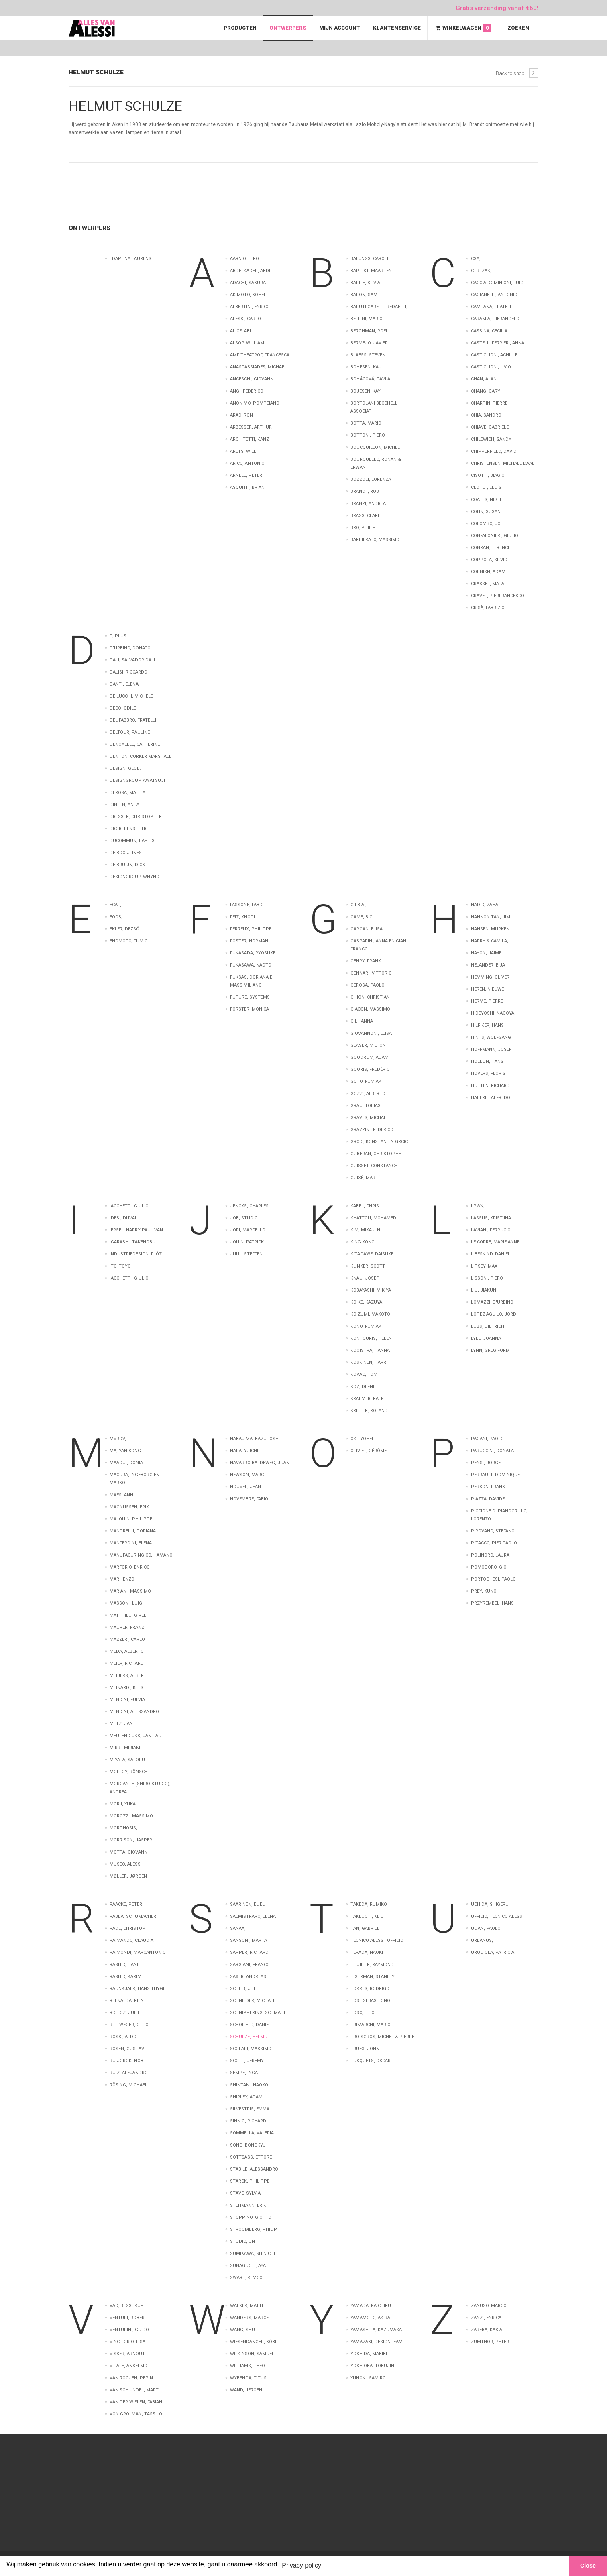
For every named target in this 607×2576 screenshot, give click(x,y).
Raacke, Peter (126, 1904)
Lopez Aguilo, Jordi (494, 1314)
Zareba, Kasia (486, 2329)
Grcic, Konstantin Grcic (379, 1141)
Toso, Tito (362, 2012)
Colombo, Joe (487, 523)
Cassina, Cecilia (489, 331)
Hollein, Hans (487, 1061)
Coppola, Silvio (489, 559)
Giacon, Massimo (370, 1009)
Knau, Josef (364, 1278)
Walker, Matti (246, 2305)
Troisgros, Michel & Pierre (382, 2036)
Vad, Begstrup (127, 2305)
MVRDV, (118, 1438)
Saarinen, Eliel (247, 1904)
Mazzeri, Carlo (127, 1639)
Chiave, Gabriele (490, 427)
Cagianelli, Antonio (494, 294)
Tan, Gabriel (364, 1928)
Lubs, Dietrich (487, 1326)
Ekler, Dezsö (124, 929)
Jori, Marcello (247, 1230)
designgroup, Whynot (136, 876)
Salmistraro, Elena (253, 1916)
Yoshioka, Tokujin (372, 2365)
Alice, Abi (240, 331)
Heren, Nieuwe (487, 989)
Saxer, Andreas (248, 1976)
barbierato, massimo (374, 539)
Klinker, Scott (367, 1266)
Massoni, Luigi (126, 1603)
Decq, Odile (123, 708)
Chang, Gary (485, 391)
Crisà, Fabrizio (488, 607)
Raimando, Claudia (131, 1940)
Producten (240, 28)
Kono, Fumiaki (366, 1326)
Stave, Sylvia (245, 2193)
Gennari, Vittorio (371, 973)
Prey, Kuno (484, 1591)
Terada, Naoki (366, 1952)
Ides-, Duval (123, 1218)
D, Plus (118, 636)
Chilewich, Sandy (491, 439)
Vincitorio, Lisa (127, 2341)
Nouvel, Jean (245, 1486)
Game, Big (361, 917)
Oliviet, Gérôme (368, 1450)
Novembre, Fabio (249, 1499)
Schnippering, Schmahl (258, 2012)
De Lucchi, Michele (131, 696)
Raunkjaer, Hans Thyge (137, 1988)
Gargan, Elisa (366, 929)
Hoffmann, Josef (491, 1049)
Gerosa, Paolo (367, 985)
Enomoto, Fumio (129, 941)
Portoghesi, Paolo (493, 1579)
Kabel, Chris (364, 1206)
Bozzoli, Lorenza (370, 479)
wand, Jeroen (246, 2390)
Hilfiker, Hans (487, 1025)
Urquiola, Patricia (492, 1952)
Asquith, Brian (247, 487)
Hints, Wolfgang (491, 1037)
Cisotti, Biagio (488, 475)
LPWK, (478, 1206)
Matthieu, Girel (128, 1615)
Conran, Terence (490, 547)
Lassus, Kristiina (491, 1218)
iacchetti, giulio (129, 1278)
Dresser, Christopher (136, 816)
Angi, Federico (246, 391)
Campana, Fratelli (492, 306)
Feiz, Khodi (242, 917)
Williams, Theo (247, 2365)
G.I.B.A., (358, 905)
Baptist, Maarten (371, 270)
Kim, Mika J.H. (365, 1230)
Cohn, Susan (486, 511)
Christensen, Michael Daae (502, 463)
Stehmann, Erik (248, 2205)
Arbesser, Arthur (251, 427)
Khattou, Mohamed (373, 1218)
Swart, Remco (246, 2277)
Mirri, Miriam (125, 1747)
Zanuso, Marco (489, 2305)
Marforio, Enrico (130, 1567)
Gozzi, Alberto (367, 1093)
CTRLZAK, (481, 270)
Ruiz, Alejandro (129, 2072)
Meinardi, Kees (126, 1687)
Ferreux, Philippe (250, 929)
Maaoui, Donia (126, 1462)
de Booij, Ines (126, 852)
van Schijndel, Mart (134, 2390)
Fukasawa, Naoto (250, 965)
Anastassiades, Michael (258, 367)
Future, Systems (250, 997)
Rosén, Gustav (127, 2048)
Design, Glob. (125, 768)
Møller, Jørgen (128, 1876)
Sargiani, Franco (250, 1964)
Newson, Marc (247, 1474)
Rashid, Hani (124, 1964)
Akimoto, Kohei (247, 294)
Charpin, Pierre (489, 403)
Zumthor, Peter (490, 2341)
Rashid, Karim (125, 1976)
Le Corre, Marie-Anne (495, 1242)
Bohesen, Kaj (365, 367)
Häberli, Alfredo (490, 1097)
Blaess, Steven (367, 355)
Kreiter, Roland (369, 1410)
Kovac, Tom (363, 1374)
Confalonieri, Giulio (494, 535)
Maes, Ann (121, 1495)
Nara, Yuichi (244, 1450)
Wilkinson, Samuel (252, 2353)
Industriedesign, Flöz (136, 1254)
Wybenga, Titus (248, 2378)
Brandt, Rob (364, 491)
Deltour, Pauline (130, 732)
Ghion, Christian (370, 997)
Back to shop (517, 73)
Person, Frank (488, 1486)
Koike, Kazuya (366, 1302)
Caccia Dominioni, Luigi (498, 282)
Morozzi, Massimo (131, 1816)
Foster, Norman (249, 941)
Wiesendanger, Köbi (253, 2341)
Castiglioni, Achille (494, 355)
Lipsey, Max (484, 1266)
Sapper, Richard (249, 1952)
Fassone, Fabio (247, 905)
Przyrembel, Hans (492, 1603)
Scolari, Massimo (250, 2048)
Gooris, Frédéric (369, 1069)
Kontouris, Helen (371, 1338)
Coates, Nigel (486, 499)
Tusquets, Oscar (370, 2060)
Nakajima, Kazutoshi (255, 1438)
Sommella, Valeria (252, 2133)
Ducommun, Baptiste (135, 840)
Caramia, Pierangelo (495, 318)
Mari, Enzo (122, 1579)
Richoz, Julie (125, 2012)
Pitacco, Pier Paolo (494, 1543)
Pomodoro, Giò (489, 1567)
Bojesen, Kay (365, 391)
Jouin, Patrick (247, 1242)
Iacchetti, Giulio (129, 1206)
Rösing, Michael (128, 2085)
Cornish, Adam (488, 571)
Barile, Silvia (365, 282)
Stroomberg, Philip (253, 2229)
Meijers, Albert (128, 1675)
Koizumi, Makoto (370, 1314)
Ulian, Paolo (486, 1928)
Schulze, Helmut (250, 2036)
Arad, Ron (241, 415)
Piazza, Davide (488, 1499)
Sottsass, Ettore (251, 2157)
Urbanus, (482, 1940)
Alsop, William (247, 343)
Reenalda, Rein (127, 2000)
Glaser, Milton (368, 1045)
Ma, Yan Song (125, 1450)
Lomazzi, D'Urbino (492, 1302)
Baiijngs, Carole (369, 258)
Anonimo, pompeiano (254, 403)
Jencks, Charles (249, 1206)
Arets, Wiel (243, 451)
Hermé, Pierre (487, 1001)
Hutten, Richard (490, 1085)
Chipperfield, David (494, 451)
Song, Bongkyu (248, 2145)
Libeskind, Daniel (490, 1254)
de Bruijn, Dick (127, 864)
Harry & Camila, (489, 941)
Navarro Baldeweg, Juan (259, 1462)
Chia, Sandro (486, 415)
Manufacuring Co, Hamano (141, 1555)
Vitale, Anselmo (128, 2365)
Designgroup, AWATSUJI (137, 780)
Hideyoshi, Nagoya (492, 1013)
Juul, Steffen (246, 1254)
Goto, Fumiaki (366, 1081)
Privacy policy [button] (301, 2565)
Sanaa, (238, 1928)
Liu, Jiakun (483, 1290)
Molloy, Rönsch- (129, 1771)
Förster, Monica (249, 1009)
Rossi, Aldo (123, 2036)
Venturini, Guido (129, 2329)
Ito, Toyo (120, 1266)
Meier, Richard (127, 1663)
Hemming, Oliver (490, 977)
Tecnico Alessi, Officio (376, 1940)
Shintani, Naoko (249, 2085)
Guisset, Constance (373, 1165)
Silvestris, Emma (249, 2109)
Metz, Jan (121, 1723)
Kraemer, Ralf (366, 1398)
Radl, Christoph (129, 1928)
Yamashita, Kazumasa (376, 2329)
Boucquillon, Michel (375, 447)
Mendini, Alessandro (134, 1711)
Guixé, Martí (364, 1177)
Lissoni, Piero (487, 1278)
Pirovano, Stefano (493, 1531)
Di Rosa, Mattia (127, 792)
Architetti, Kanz (249, 439)
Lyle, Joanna (486, 1338)
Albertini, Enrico (250, 306)
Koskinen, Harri (368, 1362)
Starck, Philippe (249, 2181)
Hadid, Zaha (484, 905)
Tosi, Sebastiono (370, 2000)
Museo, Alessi (126, 1864)
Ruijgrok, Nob (126, 2060)
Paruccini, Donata (492, 1450)
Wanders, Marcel (250, 2317)
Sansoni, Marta (248, 1940)
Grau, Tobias (365, 1105)
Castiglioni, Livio (491, 367)
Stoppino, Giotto (250, 2217)
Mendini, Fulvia (127, 1699)
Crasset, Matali (489, 583)
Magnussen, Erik (129, 1507)
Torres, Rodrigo (369, 1988)
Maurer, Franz (127, 1627)
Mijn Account (339, 28)
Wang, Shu (242, 2329)
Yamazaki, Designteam (376, 2341)
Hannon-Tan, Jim (490, 917)
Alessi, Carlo (245, 318)
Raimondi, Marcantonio (138, 1952)
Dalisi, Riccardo (128, 672)
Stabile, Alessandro (254, 2169)
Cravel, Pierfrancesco (497, 595)
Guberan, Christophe (375, 1153)
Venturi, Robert (128, 2317)
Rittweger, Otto (129, 2024)
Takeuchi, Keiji (367, 1916)
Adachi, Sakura (248, 282)
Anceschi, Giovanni (252, 379)
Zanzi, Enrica (486, 2317)
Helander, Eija (488, 965)
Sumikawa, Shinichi (252, 2253)
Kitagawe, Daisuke (371, 1254)
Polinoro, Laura (490, 1555)
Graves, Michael (369, 1117)
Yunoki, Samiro (368, 2378)
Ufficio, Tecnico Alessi (497, 1916)
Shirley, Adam (246, 2097)
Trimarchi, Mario (370, 2024)
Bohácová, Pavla (370, 379)
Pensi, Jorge (486, 1462)
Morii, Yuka (123, 1804)
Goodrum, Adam (369, 1057)
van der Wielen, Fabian (136, 2402)
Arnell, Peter (246, 475)
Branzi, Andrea (368, 503)
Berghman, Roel (369, 331)
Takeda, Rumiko (368, 1904)
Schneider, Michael (252, 2000)
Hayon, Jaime (486, 953)
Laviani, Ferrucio (491, 1230)
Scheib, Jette (245, 1988)
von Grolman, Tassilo (136, 2414)
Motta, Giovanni (129, 1852)
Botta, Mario (365, 423)
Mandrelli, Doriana (133, 1531)
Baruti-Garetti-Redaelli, (378, 306)
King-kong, (363, 1242)
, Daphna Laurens (130, 258)
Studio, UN (242, 2241)
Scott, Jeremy (247, 2060)
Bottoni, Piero (367, 435)
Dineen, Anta (124, 804)
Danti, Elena (124, 684)
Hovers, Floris (488, 1073)
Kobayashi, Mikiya (370, 1290)
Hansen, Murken (490, 929)
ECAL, (115, 905)
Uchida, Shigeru (490, 1904)
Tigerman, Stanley (372, 1976)
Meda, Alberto (127, 1651)
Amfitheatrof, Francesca (259, 355)
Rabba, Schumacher (133, 1916)
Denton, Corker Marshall (140, 756)
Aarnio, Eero (244, 258)
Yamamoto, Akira (370, 2317)
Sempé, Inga (244, 2072)
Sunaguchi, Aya (248, 2265)
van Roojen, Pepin (131, 2378)
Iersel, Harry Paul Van (136, 1230)
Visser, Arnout (127, 2353)
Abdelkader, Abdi (250, 270)
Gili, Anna (361, 1021)
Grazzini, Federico (371, 1129)
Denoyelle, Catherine (135, 744)
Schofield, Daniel (250, 2024)
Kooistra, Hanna (370, 1350)
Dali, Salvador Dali (132, 660)
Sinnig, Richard (248, 2121)
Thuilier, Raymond (372, 1964)
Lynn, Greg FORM (490, 1350)
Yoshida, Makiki (368, 2353)
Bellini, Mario (366, 318)
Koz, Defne (362, 1386)
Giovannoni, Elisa (371, 1033)
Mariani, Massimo (130, 1591)
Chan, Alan (484, 379)
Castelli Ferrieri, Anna (497, 343)
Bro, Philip (363, 527)
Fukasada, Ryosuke (252, 953)
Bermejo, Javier (369, 343)
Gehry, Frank (365, 961)
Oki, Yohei (361, 1438)
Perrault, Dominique (495, 1474)
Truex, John (364, 2048)
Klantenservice (397, 28)
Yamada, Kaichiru (370, 2305)
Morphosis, (123, 1828)
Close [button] (588, 2565)
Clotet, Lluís (486, 487)
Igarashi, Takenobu (132, 1242)
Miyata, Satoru (127, 1759)
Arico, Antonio (247, 463)
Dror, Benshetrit (130, 828)
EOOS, (116, 917)
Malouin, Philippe (131, 1519)
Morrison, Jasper (131, 1840)
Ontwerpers (287, 28)
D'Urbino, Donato (130, 648)
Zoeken (518, 28)
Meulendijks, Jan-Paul (137, 1735)
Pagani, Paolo (487, 1438)
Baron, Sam (363, 294)
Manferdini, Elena (131, 1543)
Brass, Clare (365, 515)
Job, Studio (244, 1218)
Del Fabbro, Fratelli (133, 720)
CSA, (476, 258)
